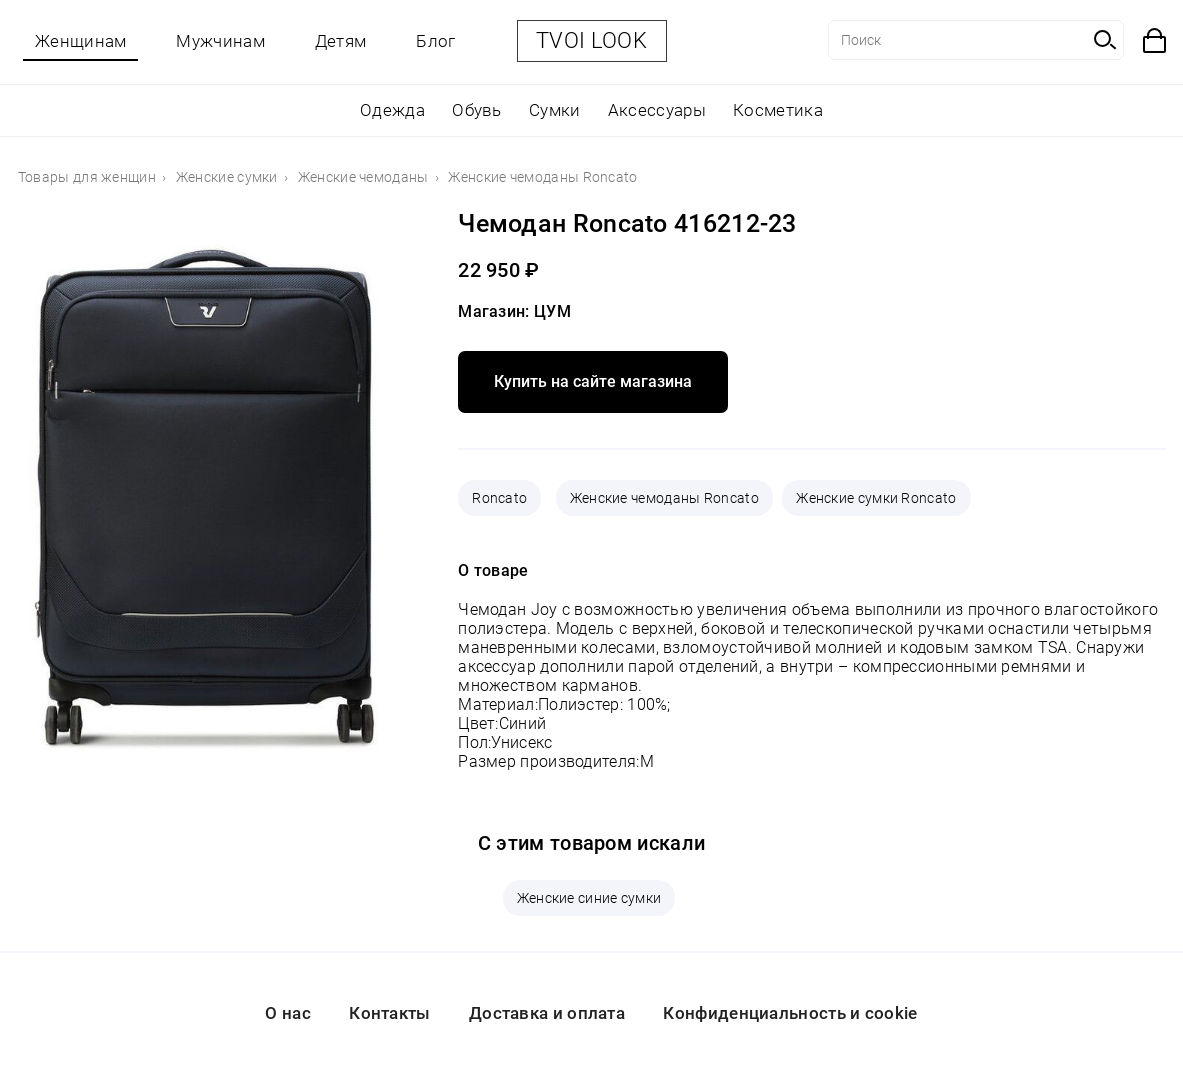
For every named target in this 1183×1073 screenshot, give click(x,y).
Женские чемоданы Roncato (664, 498)
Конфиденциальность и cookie (790, 1013)
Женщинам (80, 41)
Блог (435, 41)
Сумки (555, 110)
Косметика (778, 110)
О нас (288, 1013)
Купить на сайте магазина (593, 381)
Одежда (392, 110)
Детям (341, 41)
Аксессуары (657, 110)
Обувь (477, 110)
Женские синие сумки (589, 898)
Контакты (389, 1013)
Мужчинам (220, 41)
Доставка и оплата (547, 1013)
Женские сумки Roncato (876, 498)
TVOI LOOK (591, 40)
